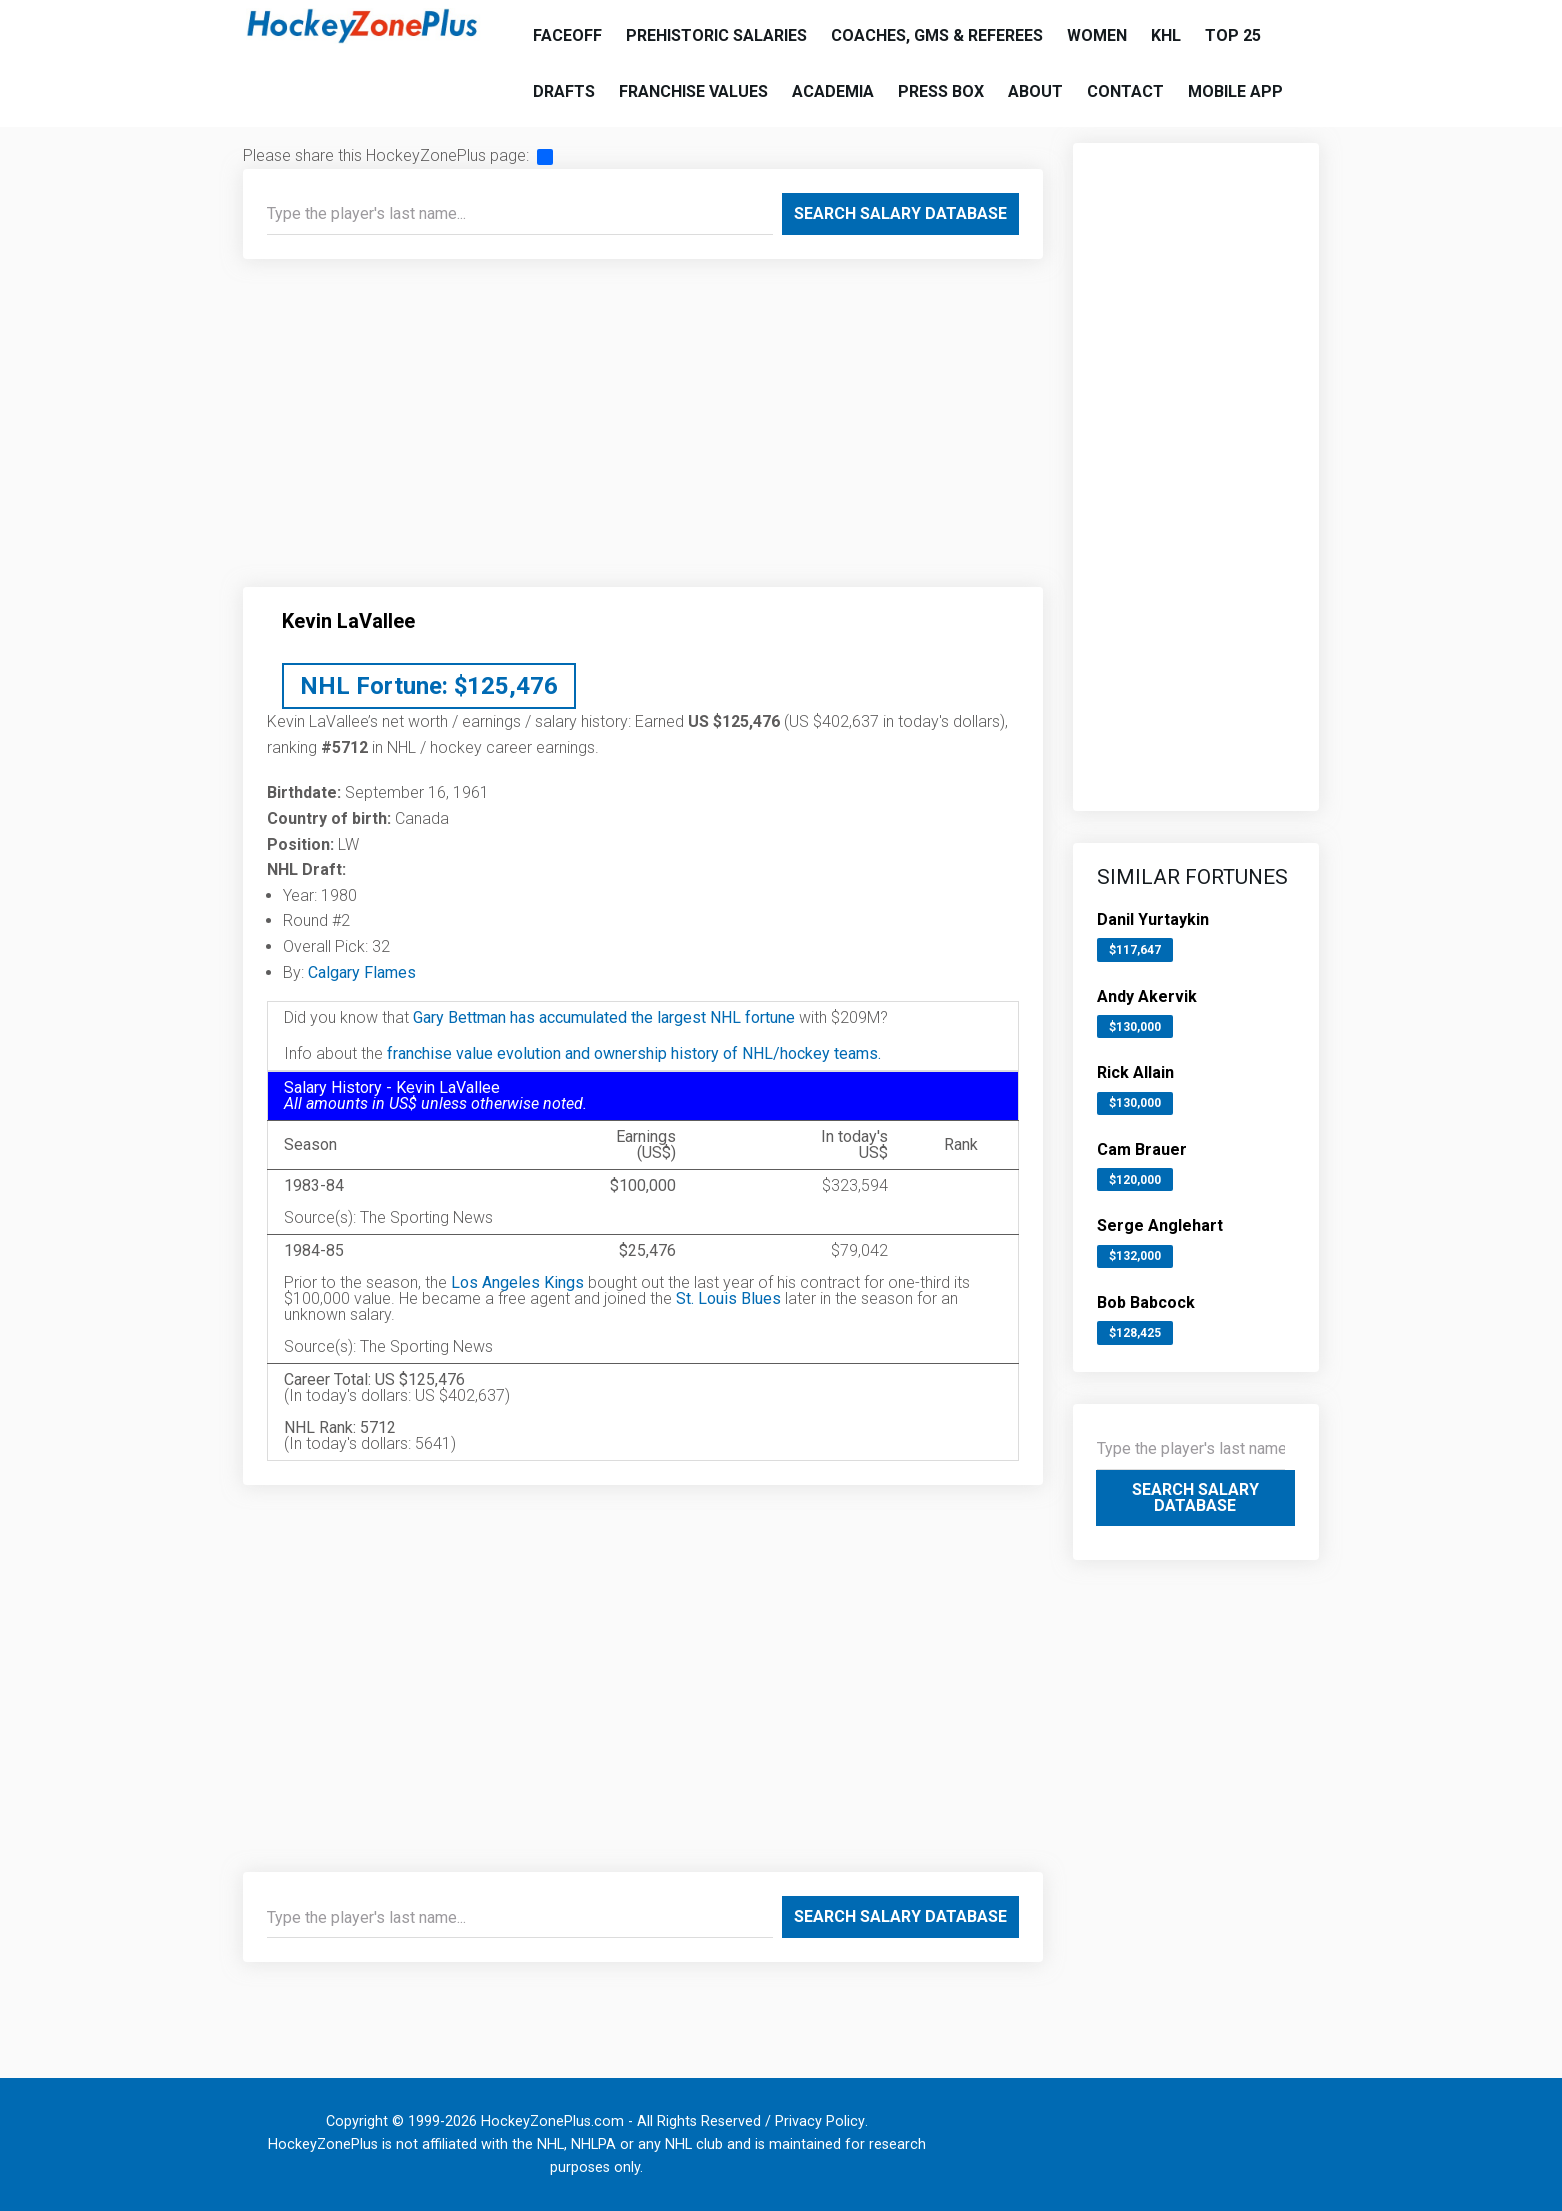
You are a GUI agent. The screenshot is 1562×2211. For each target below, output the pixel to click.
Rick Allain (1135, 1072)
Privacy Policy (820, 2121)
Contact (1125, 91)
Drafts (564, 91)
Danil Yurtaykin (1153, 919)
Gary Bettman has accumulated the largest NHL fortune (604, 1017)
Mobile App (1235, 91)
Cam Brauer (1142, 1149)
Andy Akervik (1147, 996)
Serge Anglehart (1160, 1225)
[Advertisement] (643, 431)
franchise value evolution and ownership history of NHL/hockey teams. (634, 1053)
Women (1097, 35)
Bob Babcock (1146, 1302)
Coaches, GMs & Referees (937, 35)
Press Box (941, 91)
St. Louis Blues (728, 1298)
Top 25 (1233, 35)
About (1035, 91)
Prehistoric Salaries (716, 35)
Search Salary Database (900, 213)
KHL (1166, 35)
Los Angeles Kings (517, 1282)
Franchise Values (693, 91)
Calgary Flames (362, 972)
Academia (833, 91)
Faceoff (567, 35)
